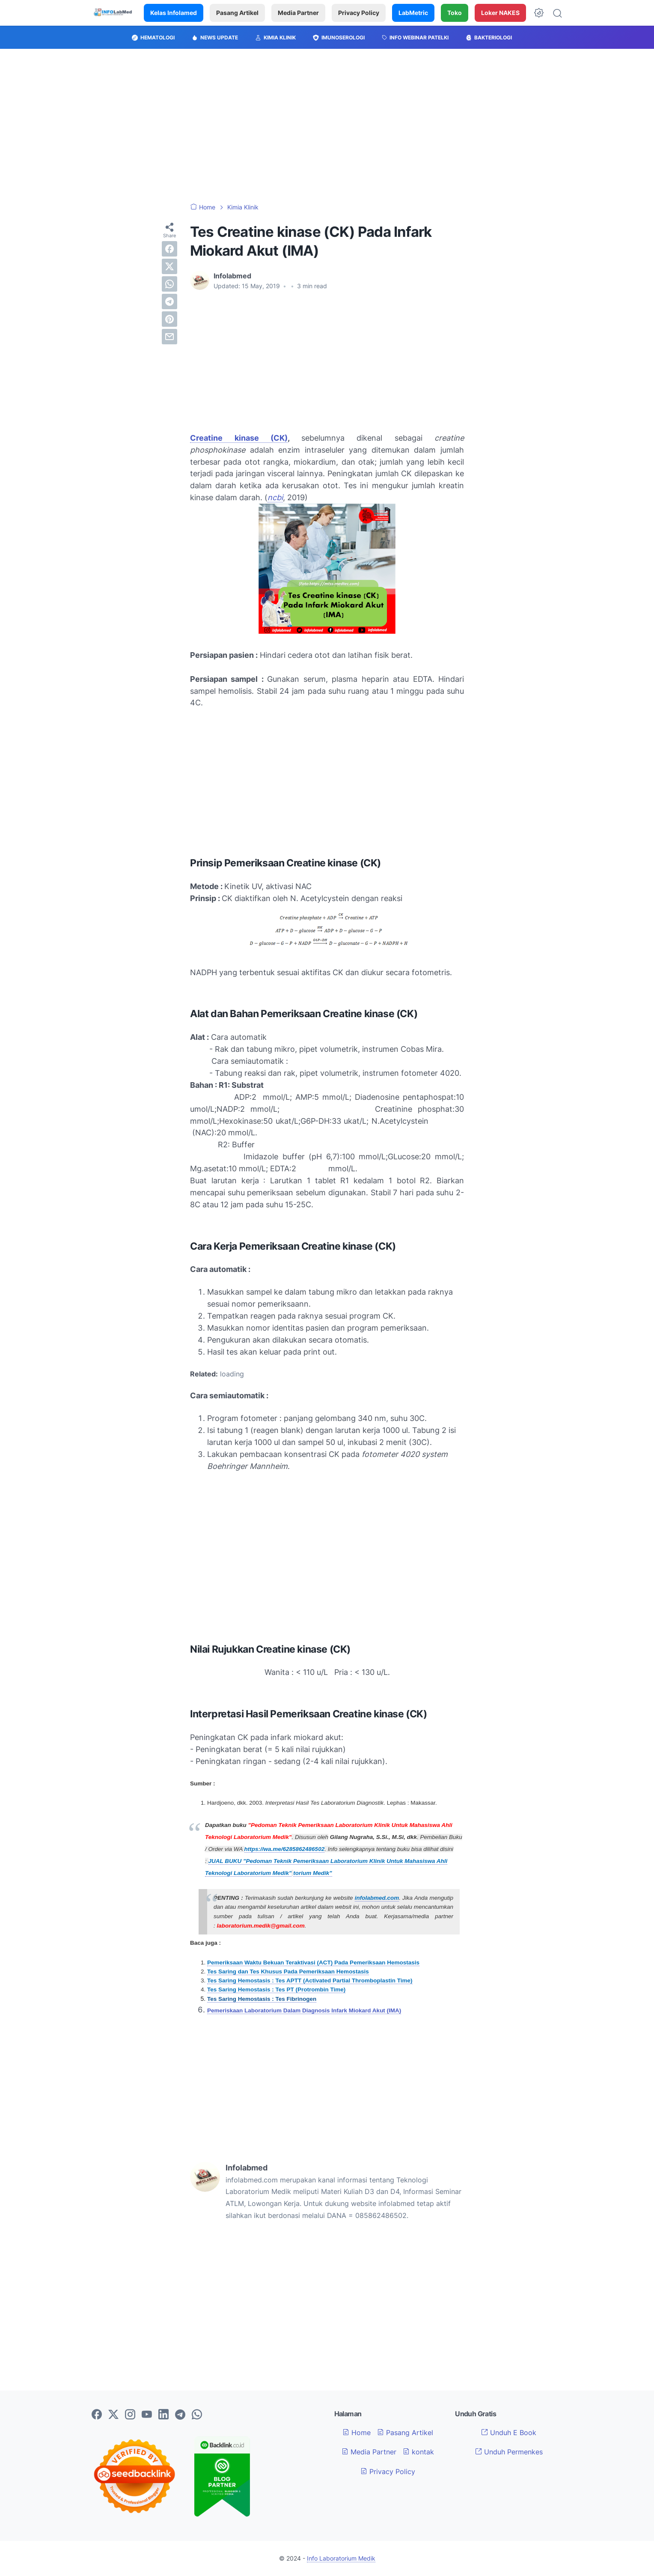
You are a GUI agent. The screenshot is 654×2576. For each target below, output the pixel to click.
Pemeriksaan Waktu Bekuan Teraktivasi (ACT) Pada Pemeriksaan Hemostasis (313, 1962)
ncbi (275, 497)
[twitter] (169, 266)
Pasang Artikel (237, 12)
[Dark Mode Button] (539, 13)
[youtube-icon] (147, 2415)
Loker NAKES (500, 12)
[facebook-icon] (97, 2415)
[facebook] (169, 249)
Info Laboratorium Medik (341, 2558)
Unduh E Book (508, 2432)
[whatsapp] (169, 284)
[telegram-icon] (180, 2415)
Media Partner (298, 12)
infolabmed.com (377, 1898)
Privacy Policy (358, 12)
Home (356, 2432)
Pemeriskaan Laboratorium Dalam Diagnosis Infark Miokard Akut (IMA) (304, 2010)
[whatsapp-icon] (197, 2415)
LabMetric (413, 12)
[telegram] (169, 301)
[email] (169, 336)
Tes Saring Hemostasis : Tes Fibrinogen (261, 1999)
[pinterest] (169, 319)
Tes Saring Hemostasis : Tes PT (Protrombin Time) (276, 1989)
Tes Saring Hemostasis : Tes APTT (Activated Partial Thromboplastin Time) (310, 1980)
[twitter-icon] (113, 2415)
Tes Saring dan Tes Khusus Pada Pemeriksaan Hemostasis (288, 1971)
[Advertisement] (327, 126)
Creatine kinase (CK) (239, 437)
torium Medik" (312, 1873)
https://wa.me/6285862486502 (284, 1849)
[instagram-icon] (130, 2415)
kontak (418, 2452)
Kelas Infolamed (173, 12)
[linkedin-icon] (163, 2415)
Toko (454, 12)
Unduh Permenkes (509, 2452)
